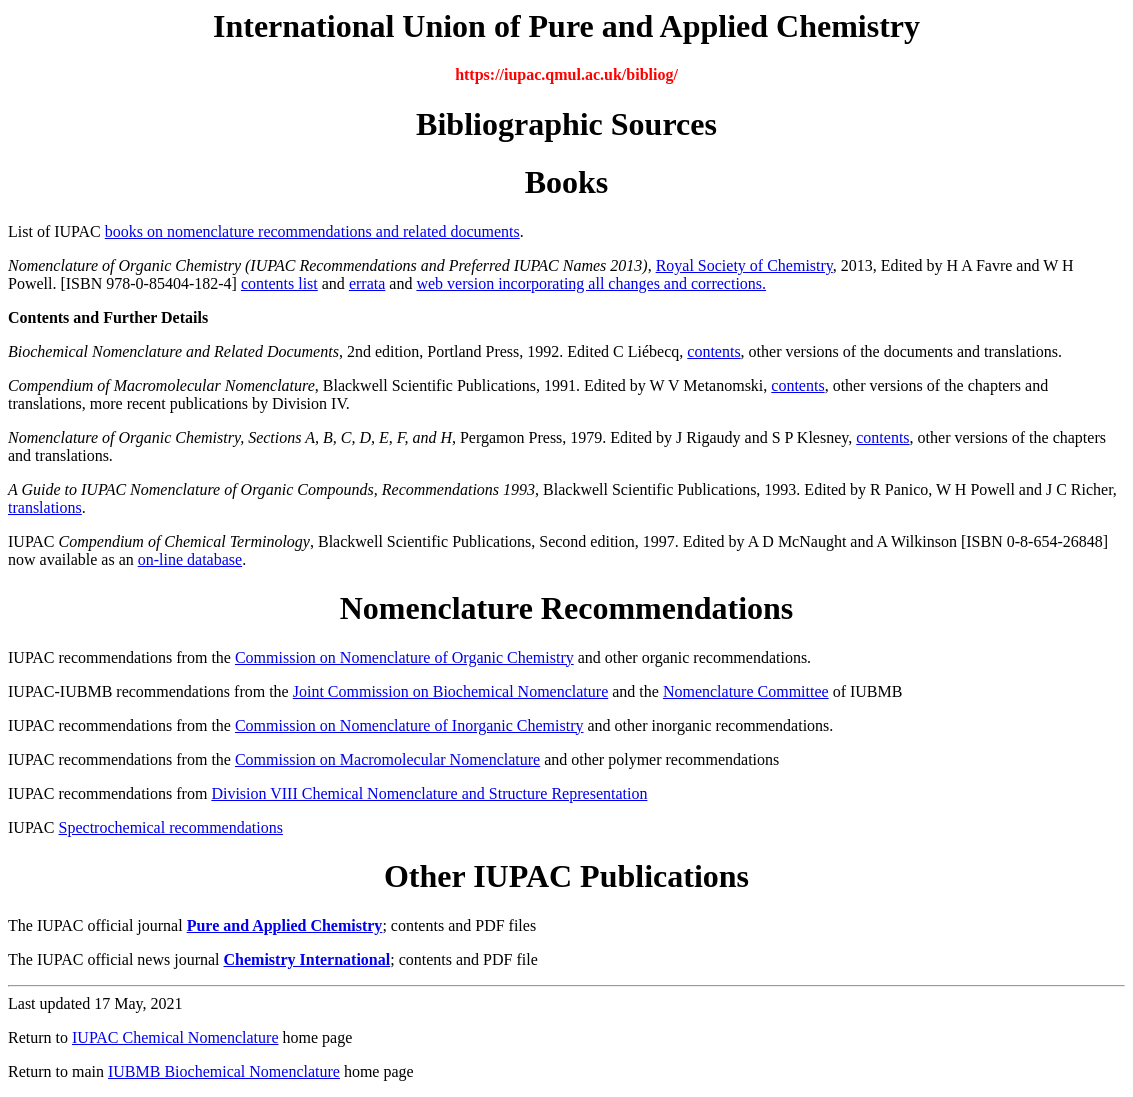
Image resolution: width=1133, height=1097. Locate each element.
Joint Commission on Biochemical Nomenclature (451, 691)
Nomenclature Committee (746, 691)
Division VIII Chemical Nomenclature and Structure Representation (429, 793)
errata (367, 283)
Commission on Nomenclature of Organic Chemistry (404, 657)
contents (713, 351)
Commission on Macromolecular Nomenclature (387, 759)
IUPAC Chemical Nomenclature (175, 1037)
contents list (279, 283)
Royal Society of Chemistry (744, 265)
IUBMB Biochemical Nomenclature (224, 1071)
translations (45, 507)
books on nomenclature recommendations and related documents (312, 231)
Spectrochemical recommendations (171, 827)
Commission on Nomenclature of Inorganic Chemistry (409, 725)
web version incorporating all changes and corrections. (591, 283)
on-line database (190, 559)
